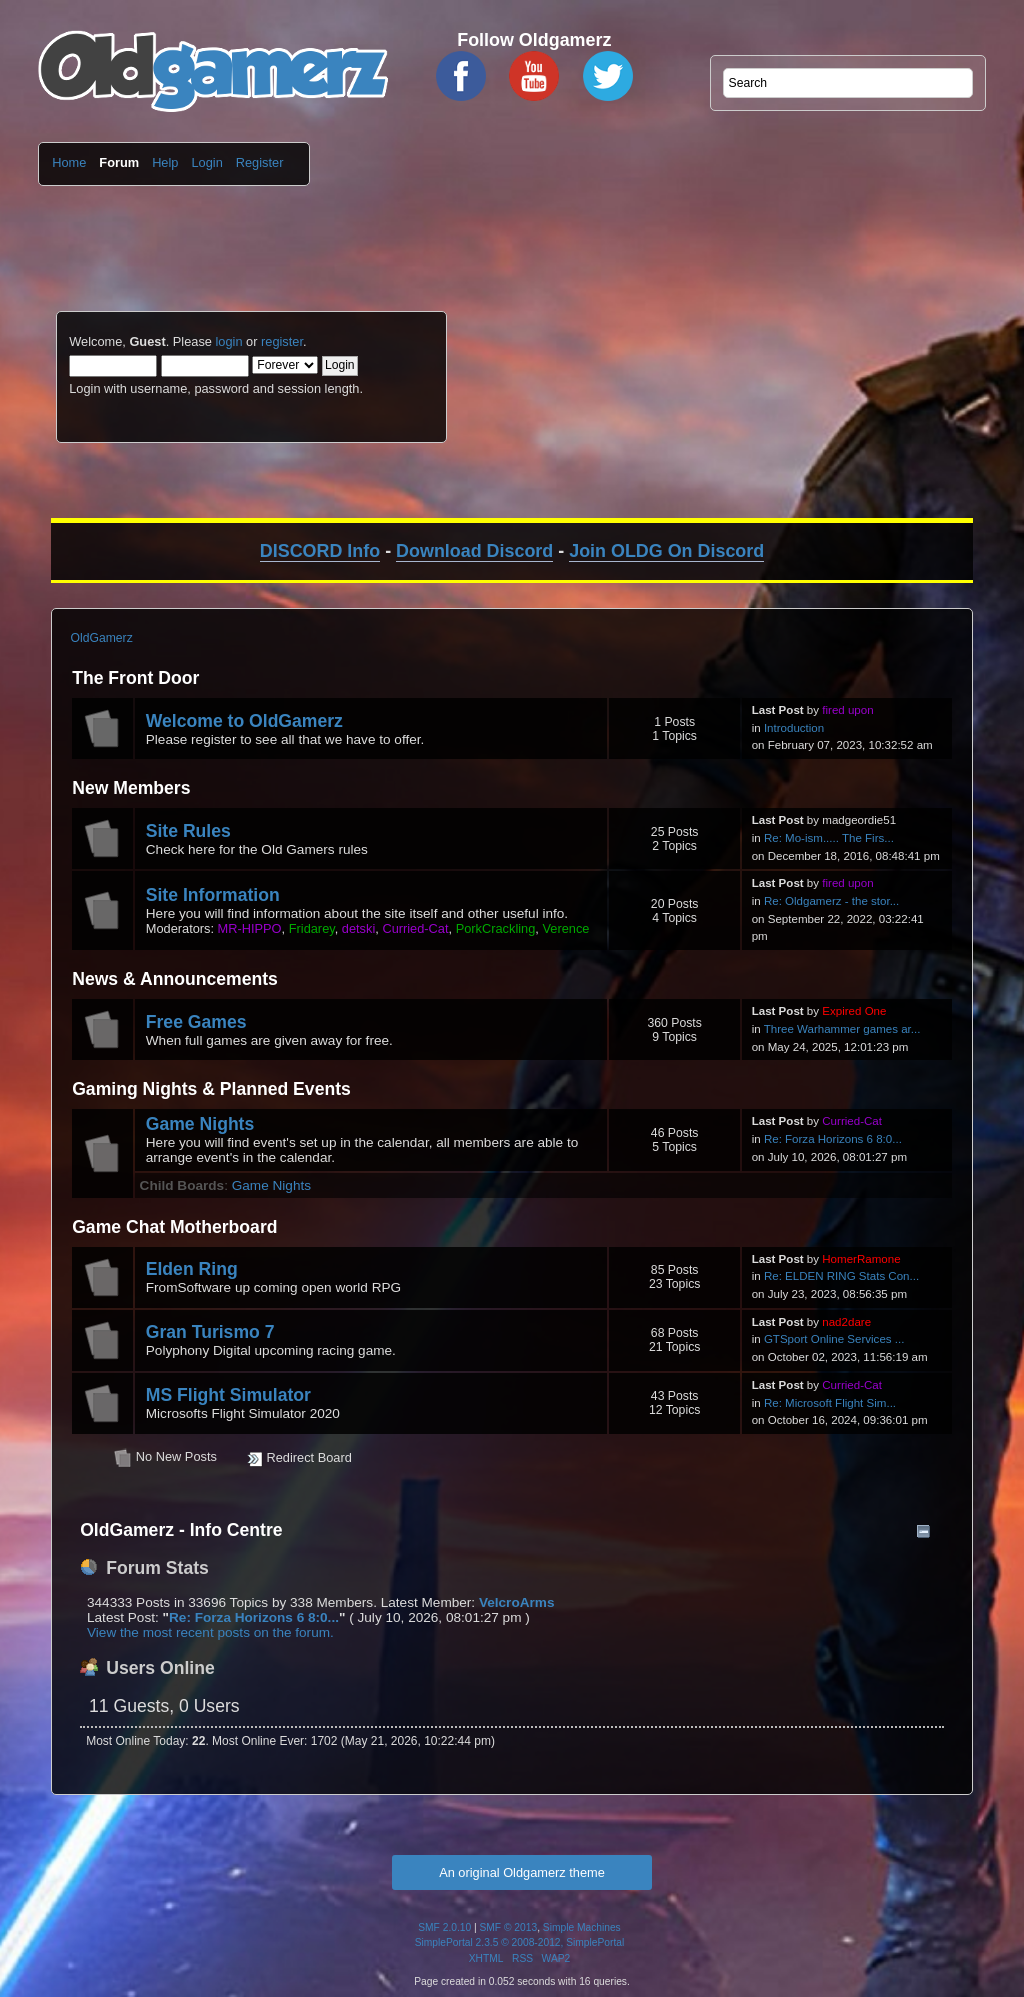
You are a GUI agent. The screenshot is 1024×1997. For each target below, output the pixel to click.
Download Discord (474, 551)
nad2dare (846, 1322)
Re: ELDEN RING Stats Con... (841, 1276)
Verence (565, 928)
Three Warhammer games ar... (842, 1029)
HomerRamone (861, 1259)
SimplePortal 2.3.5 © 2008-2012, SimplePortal (520, 1942)
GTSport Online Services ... (834, 1339)
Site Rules (188, 831)
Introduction (794, 728)
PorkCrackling (496, 928)
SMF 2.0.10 (444, 1927)
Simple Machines (582, 1927)
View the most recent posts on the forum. (210, 1632)
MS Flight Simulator (228, 1395)
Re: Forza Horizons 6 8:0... (833, 1139)
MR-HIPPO (250, 928)
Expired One (854, 1011)
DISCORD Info (320, 551)
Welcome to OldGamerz (244, 721)
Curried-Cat (415, 928)
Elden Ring (192, 1269)
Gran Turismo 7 (210, 1332)
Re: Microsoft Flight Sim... (830, 1403)
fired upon (847, 710)
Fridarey (312, 928)
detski (358, 928)
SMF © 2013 (509, 1927)
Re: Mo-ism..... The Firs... (829, 838)
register (282, 341)
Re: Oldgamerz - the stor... (831, 901)
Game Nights (200, 1124)
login (228, 341)
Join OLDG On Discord (666, 551)
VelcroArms (517, 1602)
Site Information (213, 895)
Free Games (196, 1022)
